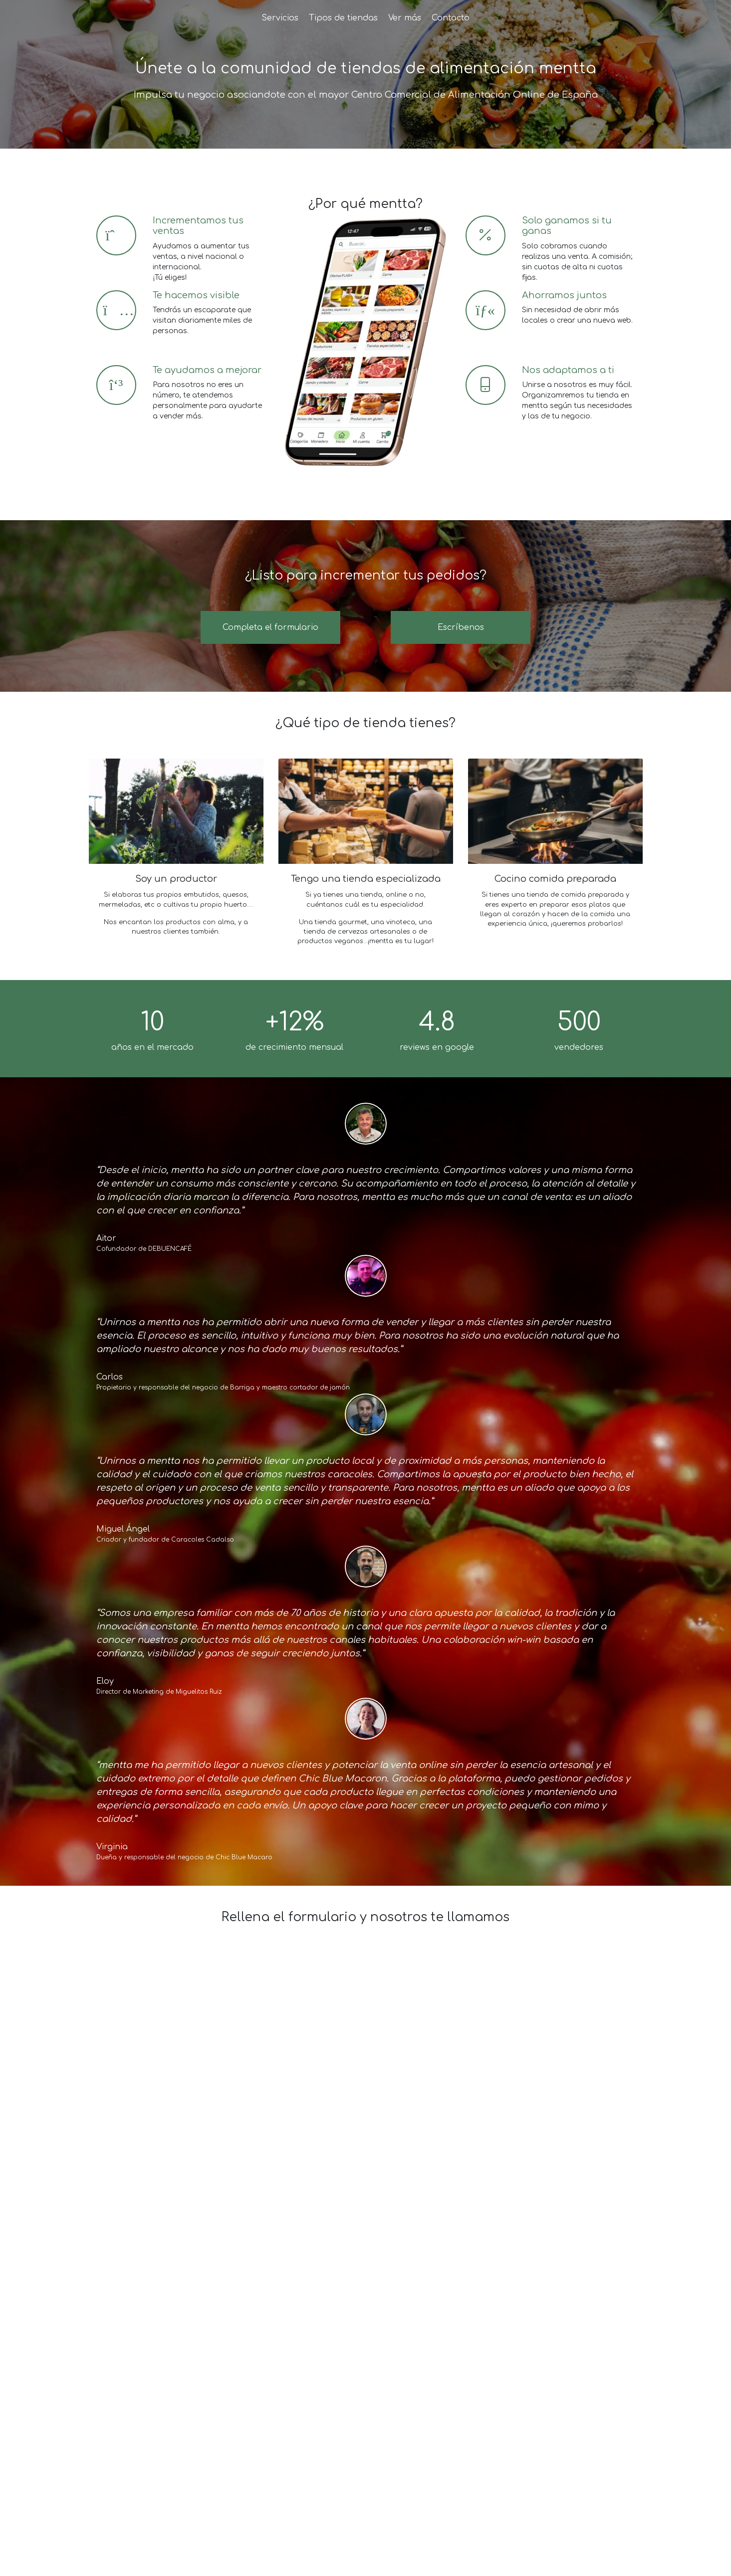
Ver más (404, 17)
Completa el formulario (270, 627)
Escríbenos (461, 627)
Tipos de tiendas (343, 17)
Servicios (279, 17)
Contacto (451, 17)
